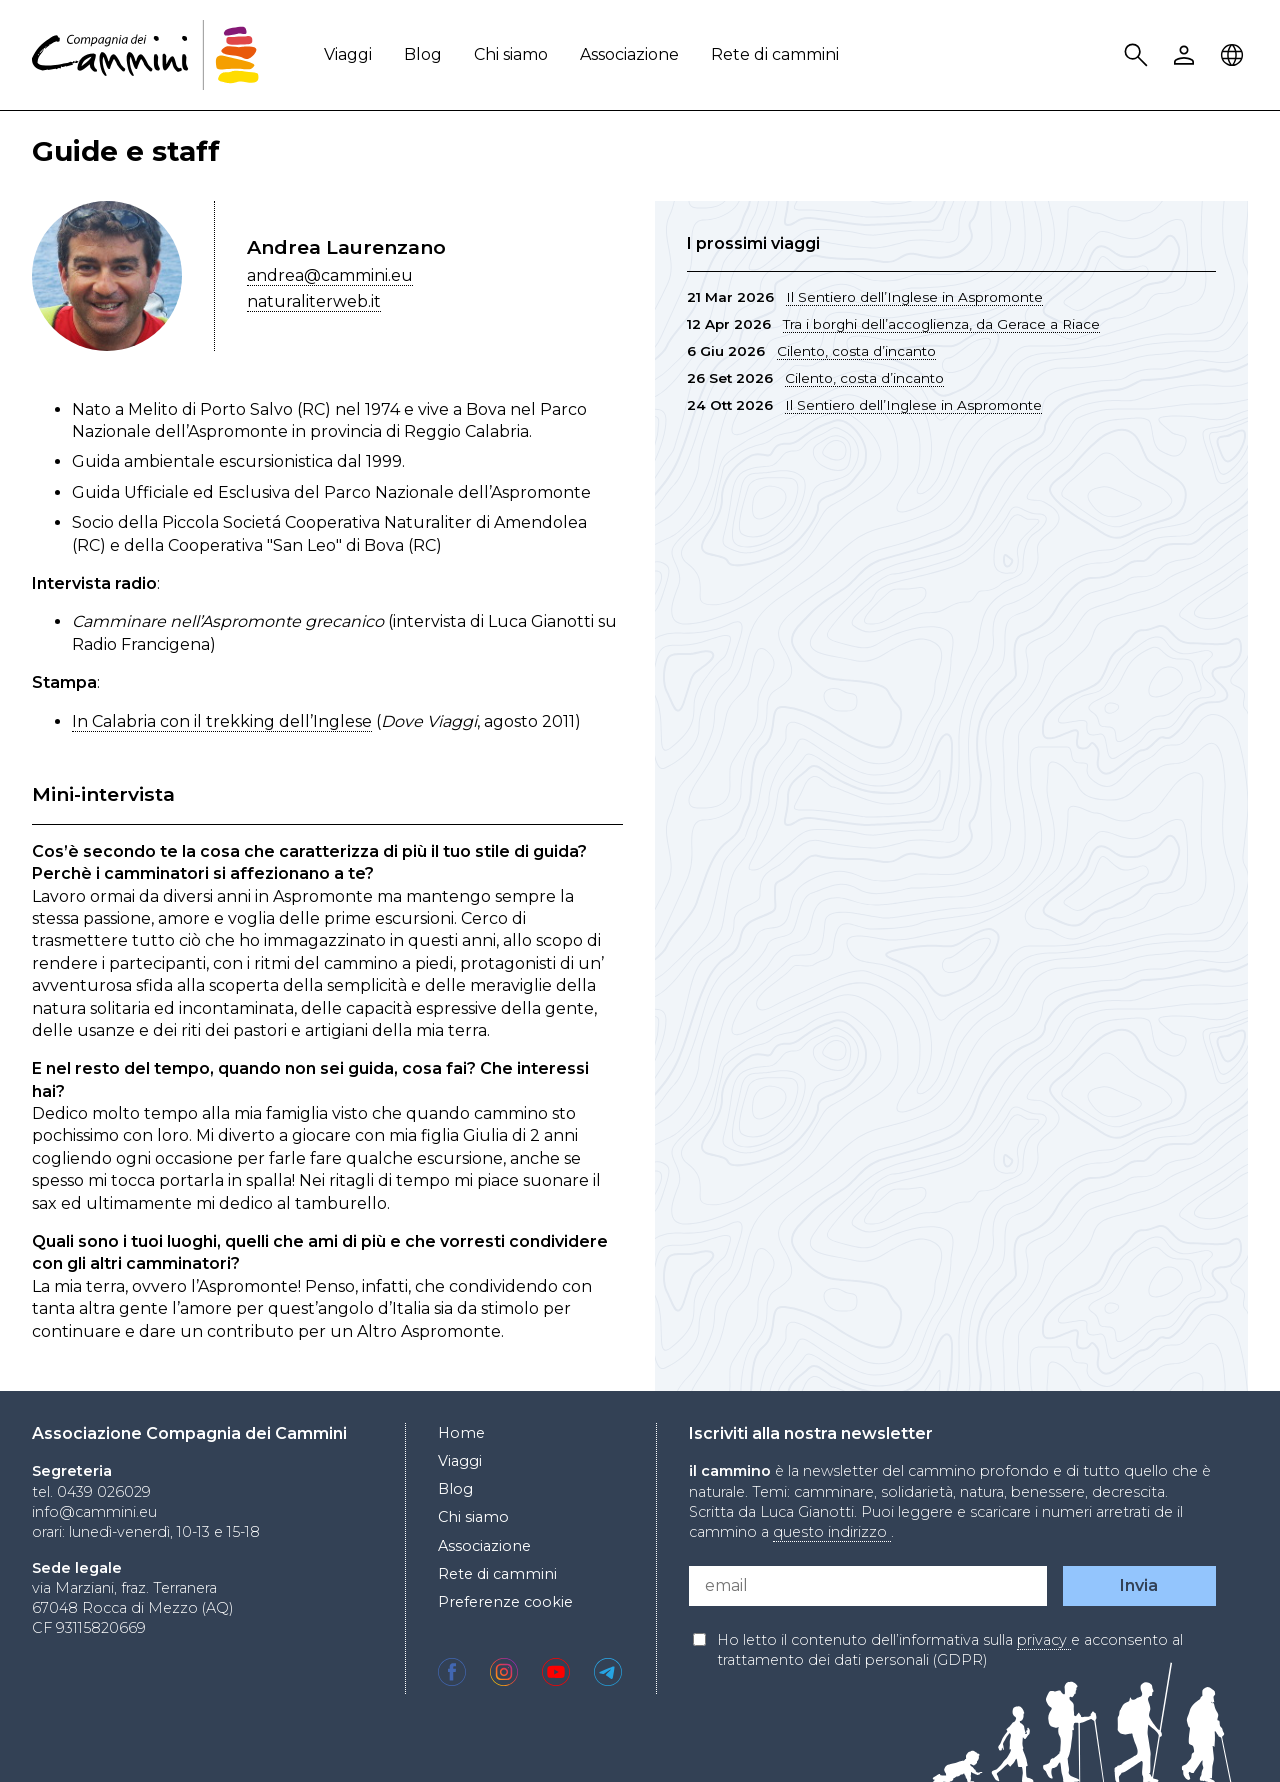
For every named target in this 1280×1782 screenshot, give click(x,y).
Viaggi (348, 54)
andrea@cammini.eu (330, 275)
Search (1139, 55)
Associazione (629, 54)
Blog (423, 54)
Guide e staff (126, 151)
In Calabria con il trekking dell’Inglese (222, 721)
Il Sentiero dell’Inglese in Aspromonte (914, 297)
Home (461, 1433)
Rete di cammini (775, 54)
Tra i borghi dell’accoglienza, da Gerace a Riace (941, 324)
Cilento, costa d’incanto (856, 351)
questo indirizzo (832, 1532)
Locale (1235, 55)
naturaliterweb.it (314, 301)
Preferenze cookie (505, 1602)
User (1187, 55)
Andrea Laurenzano (346, 247)
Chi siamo (511, 54)
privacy (1044, 1640)
